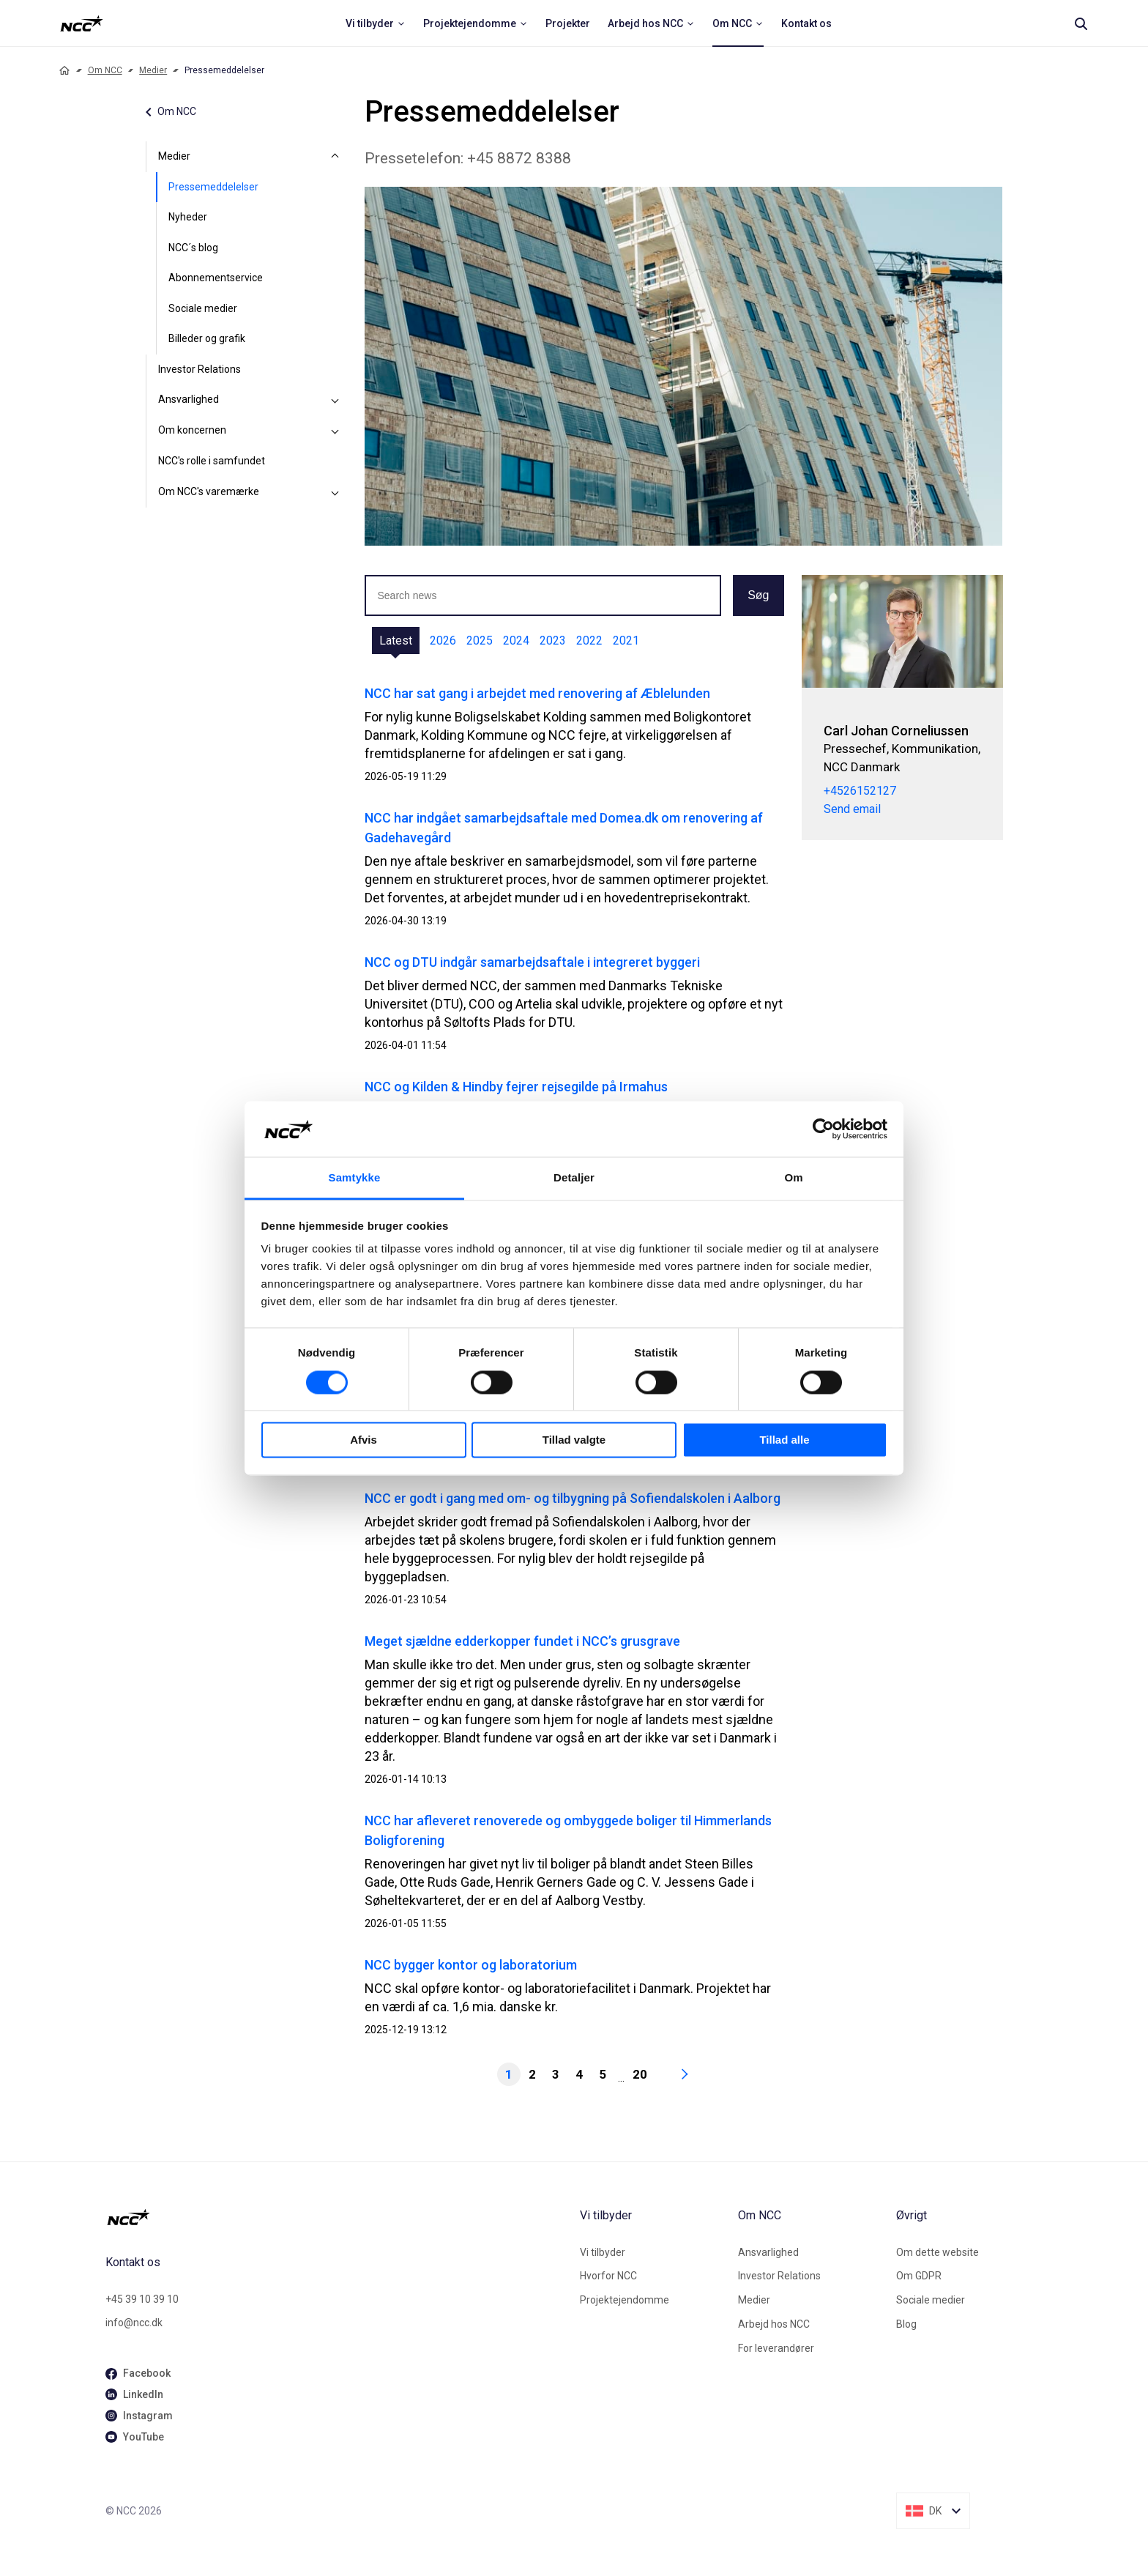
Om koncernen (192, 430)
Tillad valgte (574, 1440)
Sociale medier (202, 308)
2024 (516, 640)
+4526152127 (860, 791)
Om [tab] (793, 1178)
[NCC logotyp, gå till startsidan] (336, 2217)
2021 (626, 640)
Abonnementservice (215, 277)
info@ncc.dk (134, 2322)
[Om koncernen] (335, 430)
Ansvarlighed (188, 399)
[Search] (1080, 23)
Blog (906, 2324)
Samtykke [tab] (355, 1178)
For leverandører (776, 2348)
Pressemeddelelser (213, 187)
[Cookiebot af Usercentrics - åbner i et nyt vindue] (823, 1129)
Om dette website (937, 2252)
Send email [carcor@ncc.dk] (852, 810)
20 (640, 2074)
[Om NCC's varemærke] (335, 492)
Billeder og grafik (206, 338)
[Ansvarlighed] (335, 400)
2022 (589, 640)
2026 (443, 640)
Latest (395, 640)
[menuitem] (376, 23)
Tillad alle (784, 1440)
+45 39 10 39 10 (142, 2299)
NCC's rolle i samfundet (211, 461)
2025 (479, 640)
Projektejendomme (624, 2300)
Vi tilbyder (602, 2252)
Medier (153, 70)
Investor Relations (199, 369)
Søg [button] (758, 595)
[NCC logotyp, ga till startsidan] (82, 23)
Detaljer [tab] (574, 1178)
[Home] (64, 70)
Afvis (363, 1440)
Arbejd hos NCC (774, 2324)
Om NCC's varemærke (208, 491)
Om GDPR (919, 2276)
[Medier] (335, 156)
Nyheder (187, 217)
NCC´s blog (193, 247)
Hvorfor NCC (608, 2276)
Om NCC (105, 70)
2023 (553, 640)
